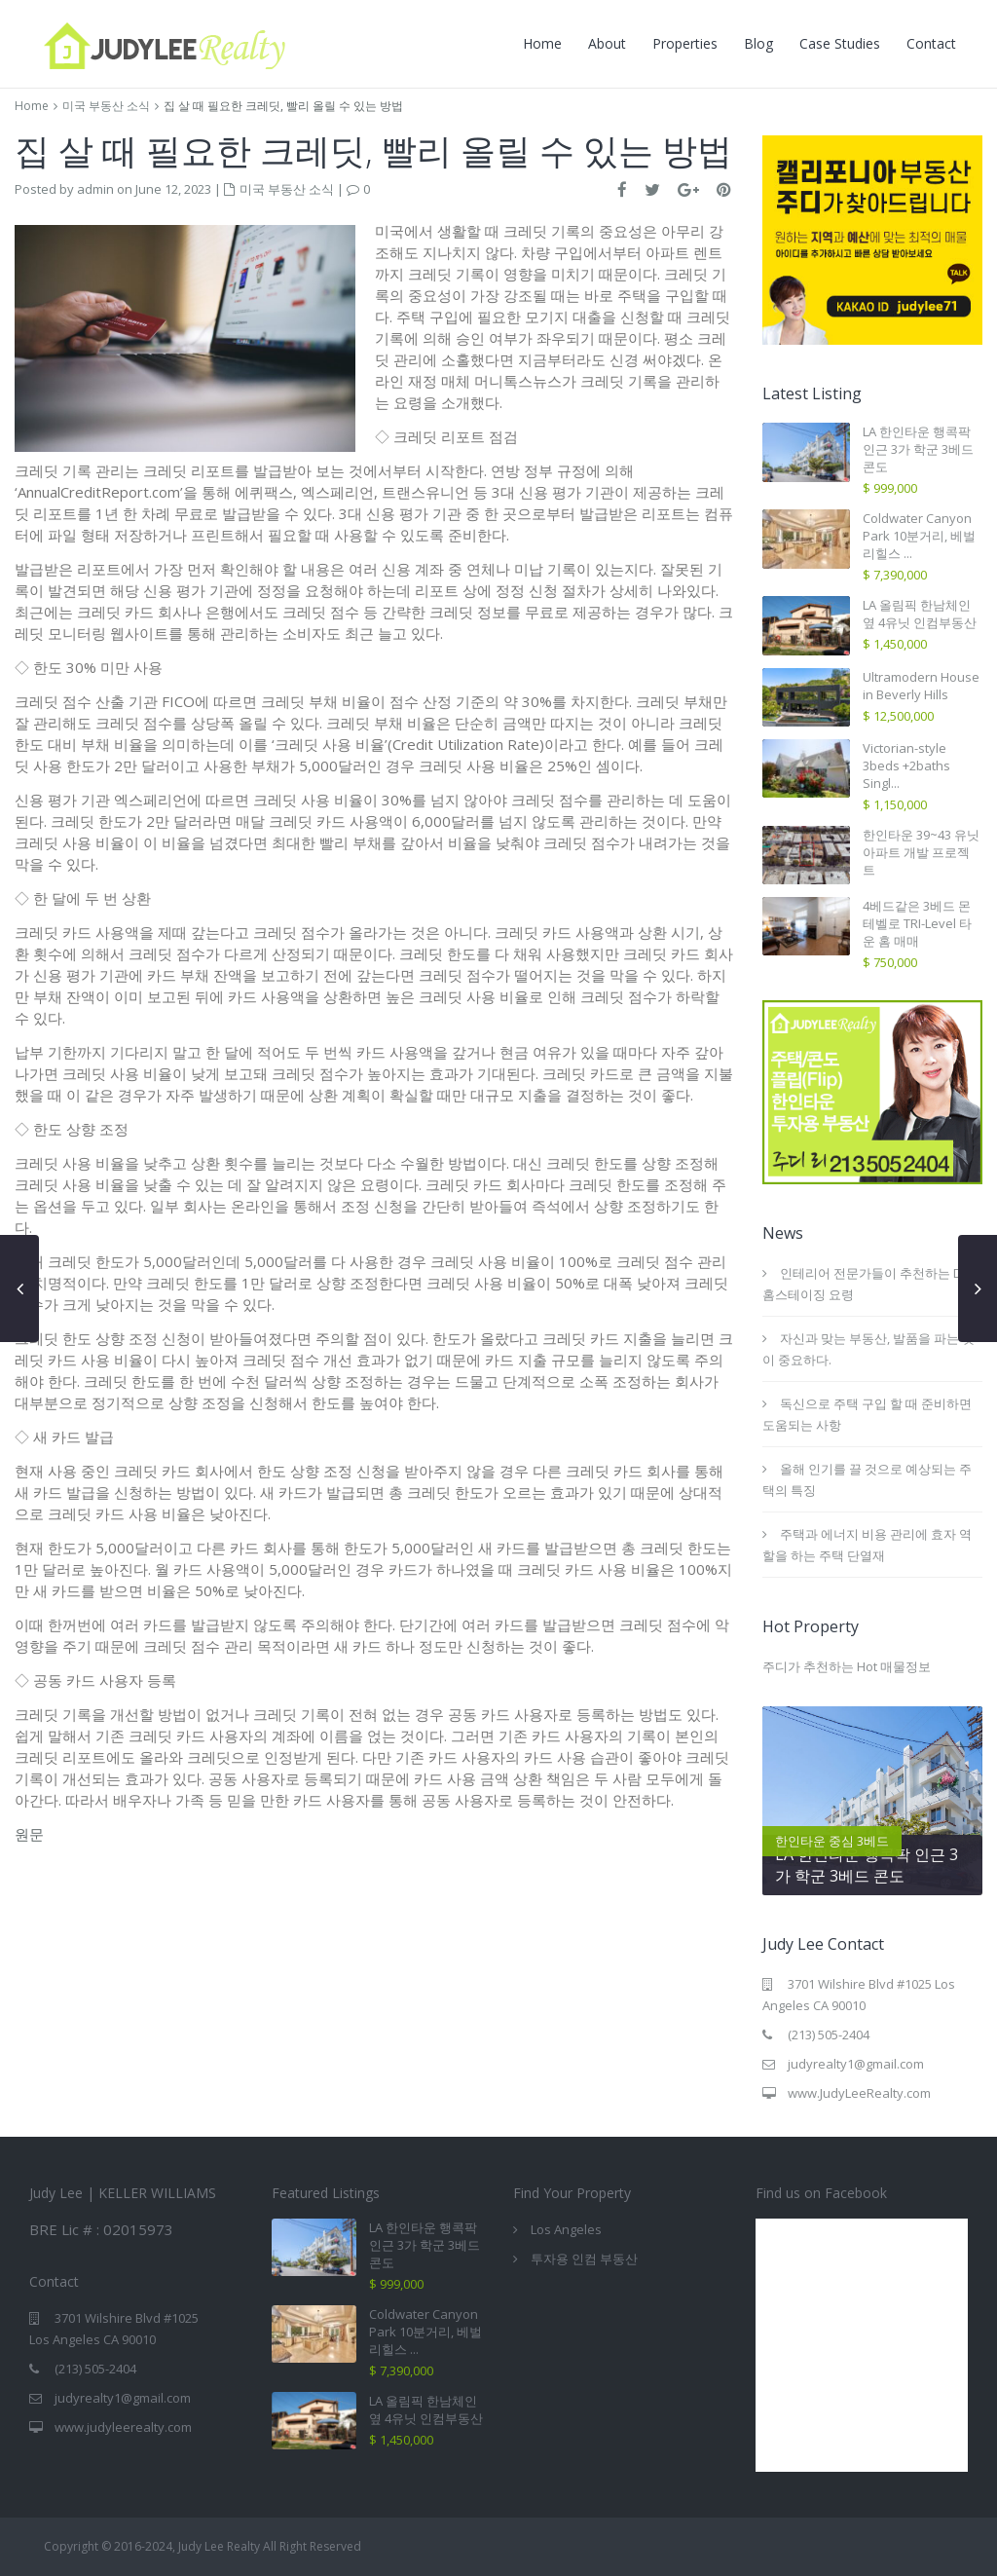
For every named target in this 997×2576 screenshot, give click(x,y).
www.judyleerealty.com (123, 2427)
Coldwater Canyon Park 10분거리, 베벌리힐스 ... (919, 535)
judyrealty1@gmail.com (856, 2063)
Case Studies (839, 43)
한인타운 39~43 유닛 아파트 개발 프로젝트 (921, 852)
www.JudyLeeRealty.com (859, 2093)
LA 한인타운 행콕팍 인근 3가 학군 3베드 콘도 (918, 449)
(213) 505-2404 (828, 2034)
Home (542, 43)
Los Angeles (566, 2229)
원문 (29, 1834)
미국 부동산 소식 (106, 105)
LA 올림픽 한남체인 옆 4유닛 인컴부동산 (920, 613)
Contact (931, 43)
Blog (758, 43)
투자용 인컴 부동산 (584, 2258)
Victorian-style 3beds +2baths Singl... (906, 765)
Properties (685, 43)
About (607, 43)
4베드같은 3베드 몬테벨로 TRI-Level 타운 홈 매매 (917, 923)
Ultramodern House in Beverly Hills (921, 685)
